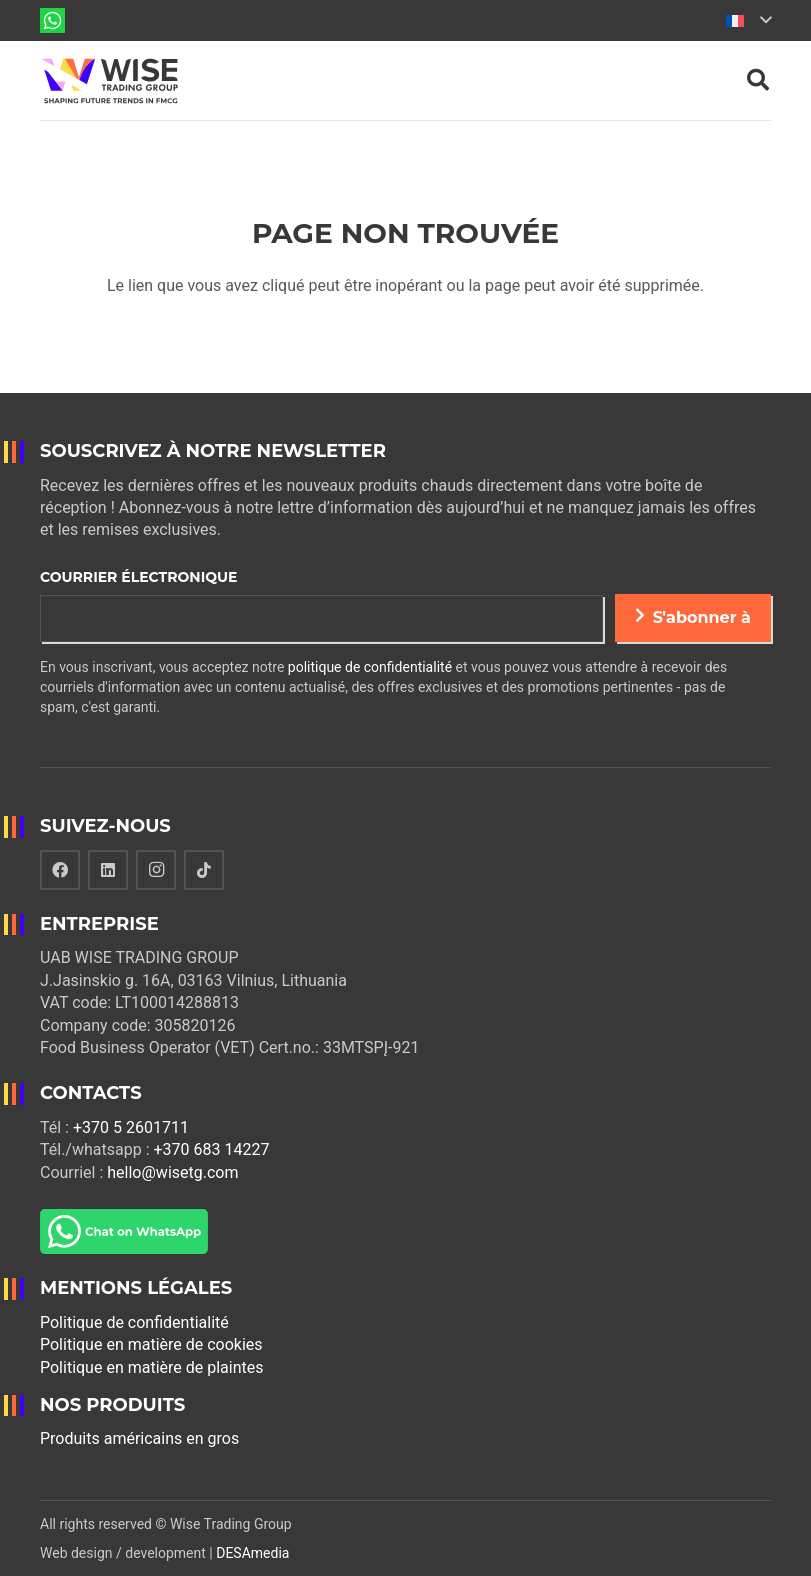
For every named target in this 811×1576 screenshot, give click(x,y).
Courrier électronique (138, 577)
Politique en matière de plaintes (152, 1367)
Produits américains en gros (139, 1438)
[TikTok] (204, 870)
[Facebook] (60, 870)
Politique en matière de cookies (151, 1344)
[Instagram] (156, 870)
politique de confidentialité (370, 667)
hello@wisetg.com (172, 1172)
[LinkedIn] (108, 870)
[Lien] (52, 20)
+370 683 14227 (211, 1149)
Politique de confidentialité (134, 1322)
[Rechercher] (758, 80)
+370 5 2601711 (131, 1127)
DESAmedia (252, 1553)
